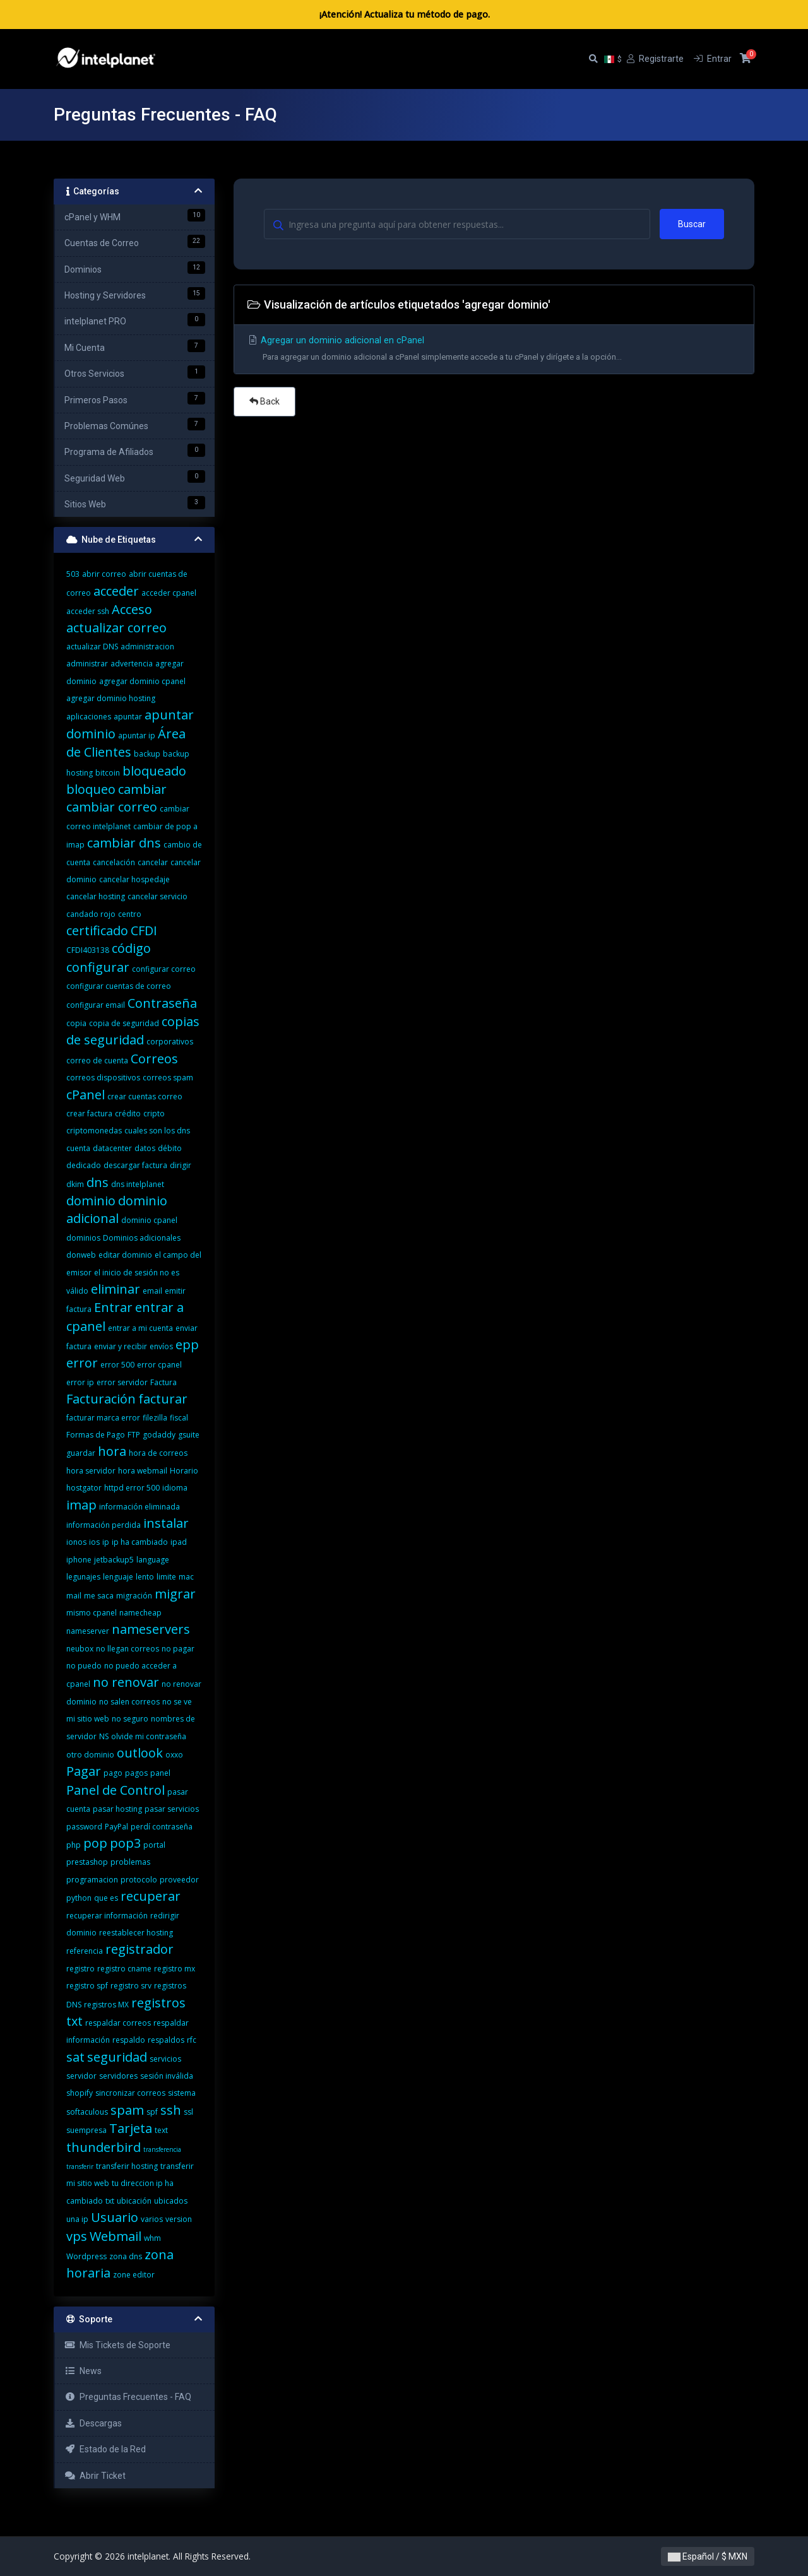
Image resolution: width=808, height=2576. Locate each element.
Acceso (132, 609)
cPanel (85, 1094)
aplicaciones (88, 716)
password (84, 1826)
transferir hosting (127, 2166)
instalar (166, 1523)
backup (147, 753)
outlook (140, 1752)
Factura (163, 1382)
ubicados (170, 2200)
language (152, 1559)
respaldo (128, 2040)
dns (97, 1182)
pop (95, 1843)
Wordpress (86, 2256)
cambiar (142, 789)
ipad (178, 1542)
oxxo (174, 1754)
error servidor (122, 1382)
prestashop (87, 1862)
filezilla (155, 1417)
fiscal (179, 1417)
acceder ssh (87, 611)
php (73, 1845)
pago (113, 1773)
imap (81, 1504)
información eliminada (139, 1506)
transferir (79, 2166)
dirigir (180, 1165)
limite (166, 1576)
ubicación (134, 2200)
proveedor (179, 1879)
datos (144, 1148)
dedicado (83, 1165)
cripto (154, 1113)
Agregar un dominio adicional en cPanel (494, 350)
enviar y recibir (120, 1346)
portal (154, 1845)
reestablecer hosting (136, 1932)
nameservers (151, 1629)
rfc (191, 2040)
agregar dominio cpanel (142, 681)
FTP (134, 1434)
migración (134, 1595)
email (152, 1290)
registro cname (124, 1968)
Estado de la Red (105, 2449)
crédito (128, 1113)
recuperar (151, 1896)
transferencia (162, 2149)
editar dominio (125, 1255)
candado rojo (91, 914)
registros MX (106, 2004)
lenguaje (118, 1576)
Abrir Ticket (95, 2476)
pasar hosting (117, 1809)
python (79, 1898)
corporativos (169, 1041)
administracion (147, 646)
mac (186, 1576)
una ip (77, 2219)
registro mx (174, 1968)
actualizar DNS (92, 646)
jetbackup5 (114, 1559)
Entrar (113, 1307)
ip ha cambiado (140, 1542)
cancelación (114, 862)
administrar (87, 663)
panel (160, 1773)
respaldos (166, 2040)
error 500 (117, 1364)
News (83, 2371)
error (82, 1362)
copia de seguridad (124, 1023)
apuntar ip (136, 735)
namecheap (140, 1612)
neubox (79, 1648)
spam (127, 2109)
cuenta (78, 1148)
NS (104, 1736)
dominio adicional (116, 1209)
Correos (154, 1058)
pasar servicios (172, 1809)
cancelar (153, 862)
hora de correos (158, 1453)
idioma (174, 1487)
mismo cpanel (91, 1612)
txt (109, 2200)
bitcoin (107, 772)
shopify (79, 2093)
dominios (83, 1237)
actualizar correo (116, 627)
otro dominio (90, 1754)
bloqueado (154, 770)
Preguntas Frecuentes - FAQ (127, 2397)
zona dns (125, 2256)
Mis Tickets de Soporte (117, 2345)
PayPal (116, 1826)
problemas (130, 1862)
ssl (188, 2111)
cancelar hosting (95, 896)
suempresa (86, 2130)
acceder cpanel (168, 593)
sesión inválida (166, 2076)
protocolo (139, 1879)
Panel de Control (115, 1790)
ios (94, 1542)
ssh (170, 2109)
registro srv (131, 1985)
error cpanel (159, 1364)
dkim (75, 1184)
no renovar (126, 1682)
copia (76, 1023)
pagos (136, 1773)
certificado (97, 930)
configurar (97, 967)
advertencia (131, 663)
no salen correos (129, 1701)
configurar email (95, 1005)
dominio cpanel (149, 1220)
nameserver (87, 1631)
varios (152, 2219)
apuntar (128, 716)
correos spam (168, 1077)
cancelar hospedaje (134, 879)
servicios (165, 2058)
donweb (81, 1255)
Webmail (115, 2236)
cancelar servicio (157, 896)
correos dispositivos (103, 1077)
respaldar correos (118, 2023)
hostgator (84, 1487)
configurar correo (164, 969)
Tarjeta (130, 2128)
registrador (139, 1949)
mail (73, 1595)
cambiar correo (111, 806)
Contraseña (162, 1003)
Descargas (93, 2423)
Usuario (114, 2217)
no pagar (178, 1648)
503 (73, 574)
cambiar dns (124, 842)
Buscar (692, 224)
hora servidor (91, 1470)
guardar (80, 1453)
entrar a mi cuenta (140, 1328)
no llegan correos (127, 1648)
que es (106, 1898)
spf (152, 2111)
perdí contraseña (162, 1826)
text (161, 2130)
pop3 (125, 1843)
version (178, 2219)
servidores (118, 2076)
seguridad (117, 2056)
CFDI (144, 930)
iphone (79, 1559)
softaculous (87, 2111)
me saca (99, 1595)
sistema (182, 2093)
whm (152, 2238)
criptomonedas (94, 1130)
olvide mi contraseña (148, 1736)
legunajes (83, 1576)
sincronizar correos (130, 2093)
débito (170, 1148)
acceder (116, 591)
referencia (84, 1951)
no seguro (130, 1718)
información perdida (103, 1525)
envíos (161, 1346)
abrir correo (104, 574)
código (131, 948)
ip (105, 1542)
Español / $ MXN (707, 2556)
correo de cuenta (97, 1060)
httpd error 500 (132, 1487)
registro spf (87, 1985)
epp (187, 1344)
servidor (81, 2076)
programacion (92, 1879)
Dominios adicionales (142, 1237)
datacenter (112, 1148)
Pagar (83, 1771)
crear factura (89, 1113)
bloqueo (91, 789)
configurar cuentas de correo (118, 986)
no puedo (84, 1665)
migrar (175, 1593)
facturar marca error (103, 1417)
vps (76, 2236)
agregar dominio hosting (110, 698)
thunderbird (103, 2147)
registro (80, 1968)
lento (145, 1576)
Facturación (101, 1398)
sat (75, 2056)
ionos (76, 1542)
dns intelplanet (137, 1184)
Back (264, 401)
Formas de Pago (95, 1434)
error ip (80, 1382)
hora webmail (142, 1470)
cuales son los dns (157, 1130)
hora (112, 1451)
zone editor (134, 2274)
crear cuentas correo (144, 1096)
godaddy (159, 1434)
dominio (91, 1200)
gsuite (188, 1434)
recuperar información (107, 1915)
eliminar (115, 1288)
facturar (162, 1398)
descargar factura (135, 1165)
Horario (184, 1470)
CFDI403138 (87, 950)
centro (129, 914)
